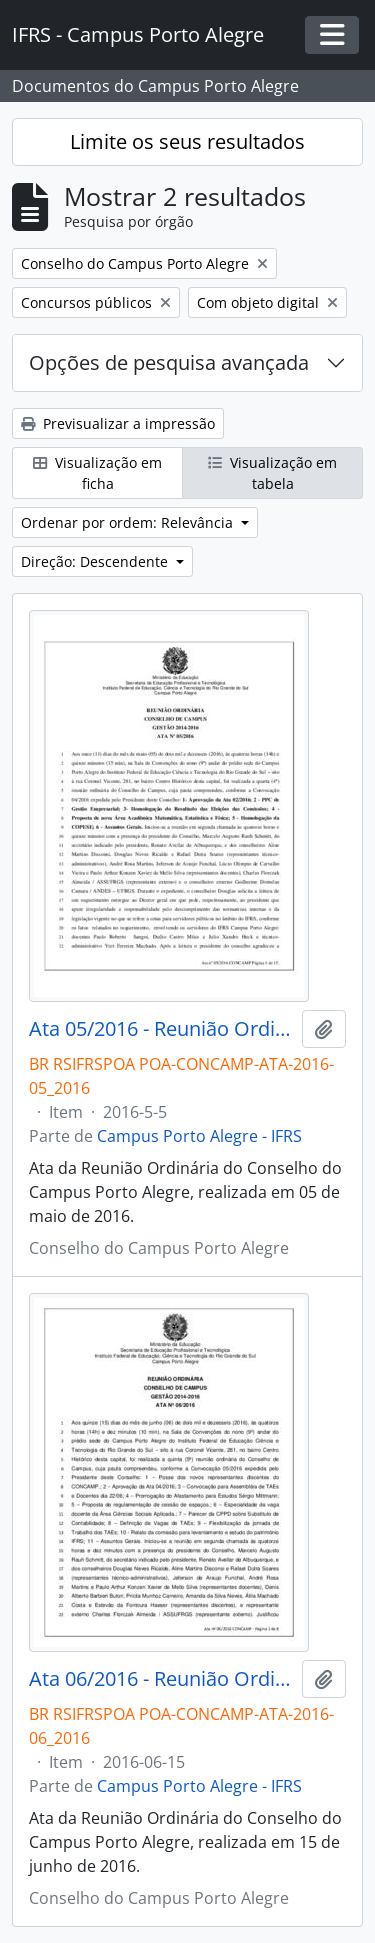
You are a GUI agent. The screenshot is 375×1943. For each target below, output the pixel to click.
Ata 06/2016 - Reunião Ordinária (161, 1679)
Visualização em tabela (272, 473)
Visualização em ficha (97, 473)
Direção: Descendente (96, 561)
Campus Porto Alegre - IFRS (199, 1136)
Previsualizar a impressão (118, 423)
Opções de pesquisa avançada (169, 362)
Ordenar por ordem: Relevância (129, 522)
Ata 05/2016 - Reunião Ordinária (161, 1029)
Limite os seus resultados (187, 141)
